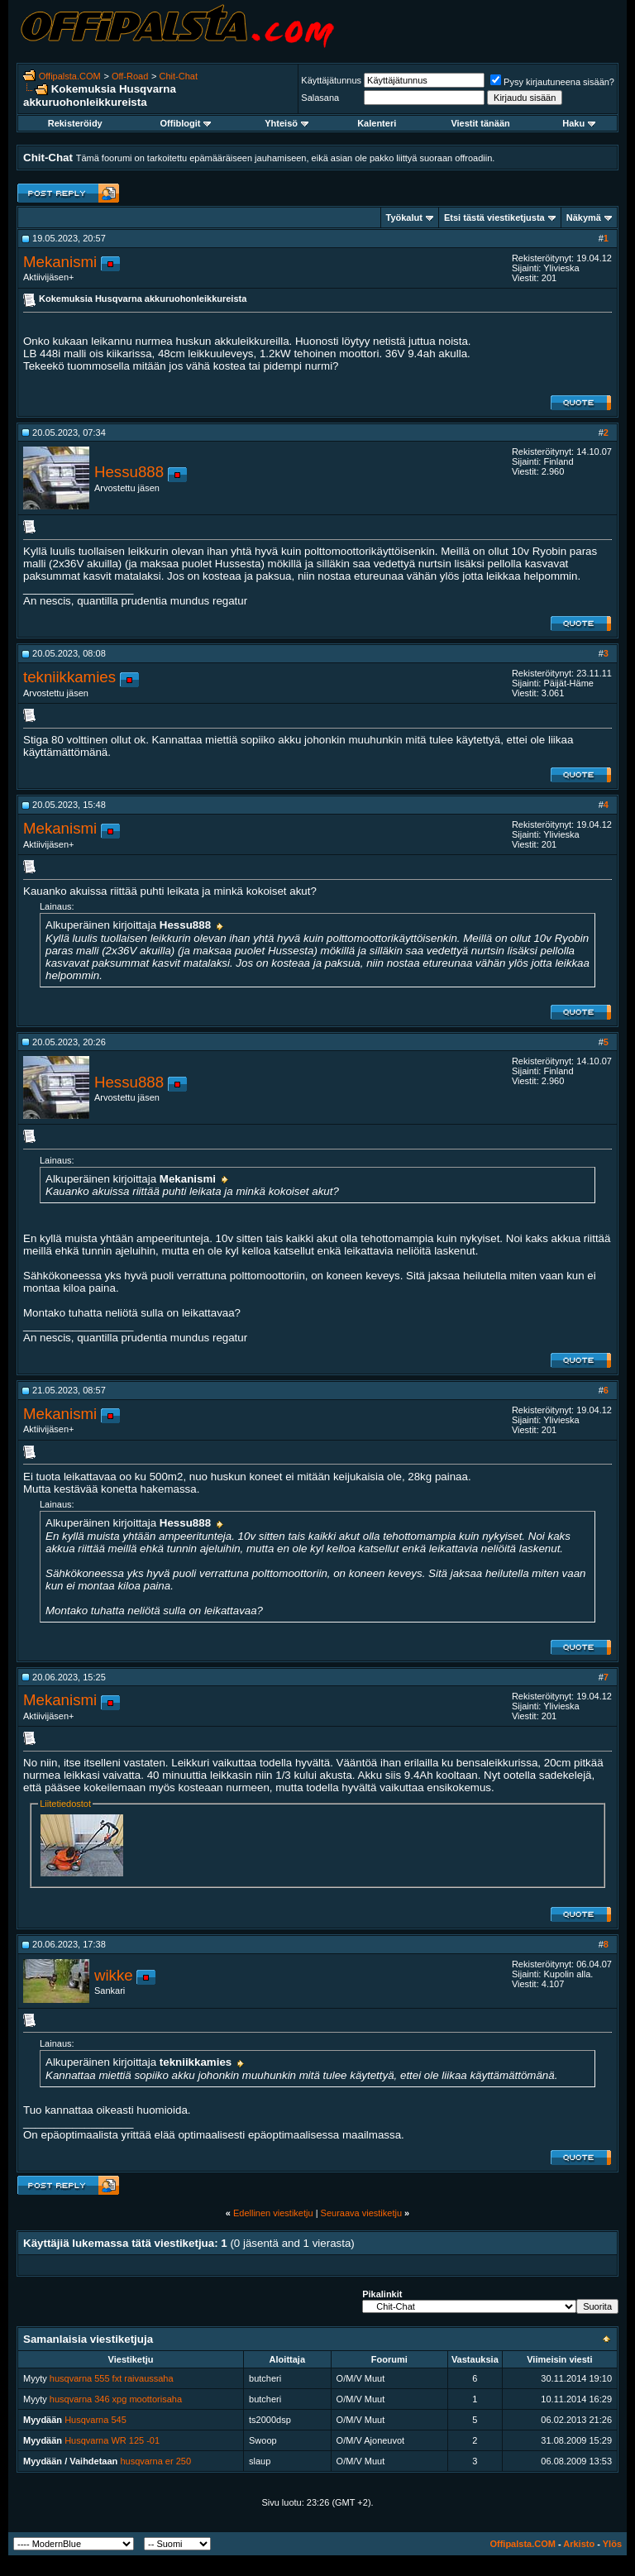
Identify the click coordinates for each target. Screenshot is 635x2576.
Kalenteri (376, 123)
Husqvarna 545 (95, 2420)
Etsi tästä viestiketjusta (494, 217)
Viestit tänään (480, 123)
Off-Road (130, 76)
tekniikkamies (69, 677)
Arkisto (578, 2544)
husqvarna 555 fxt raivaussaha (112, 2378)
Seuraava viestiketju (361, 2213)
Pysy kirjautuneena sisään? (552, 82)
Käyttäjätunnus (331, 80)
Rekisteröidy (75, 123)
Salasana (320, 98)
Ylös (612, 2544)
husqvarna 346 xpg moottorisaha (116, 2399)
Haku (578, 123)
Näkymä (583, 217)
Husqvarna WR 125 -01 (112, 2440)
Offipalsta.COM (70, 76)
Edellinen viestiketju (273, 2213)
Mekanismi (60, 261)
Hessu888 (129, 471)
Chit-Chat (179, 76)
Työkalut (404, 217)
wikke (113, 1975)
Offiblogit (186, 123)
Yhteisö (286, 123)
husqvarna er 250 (155, 2461)
